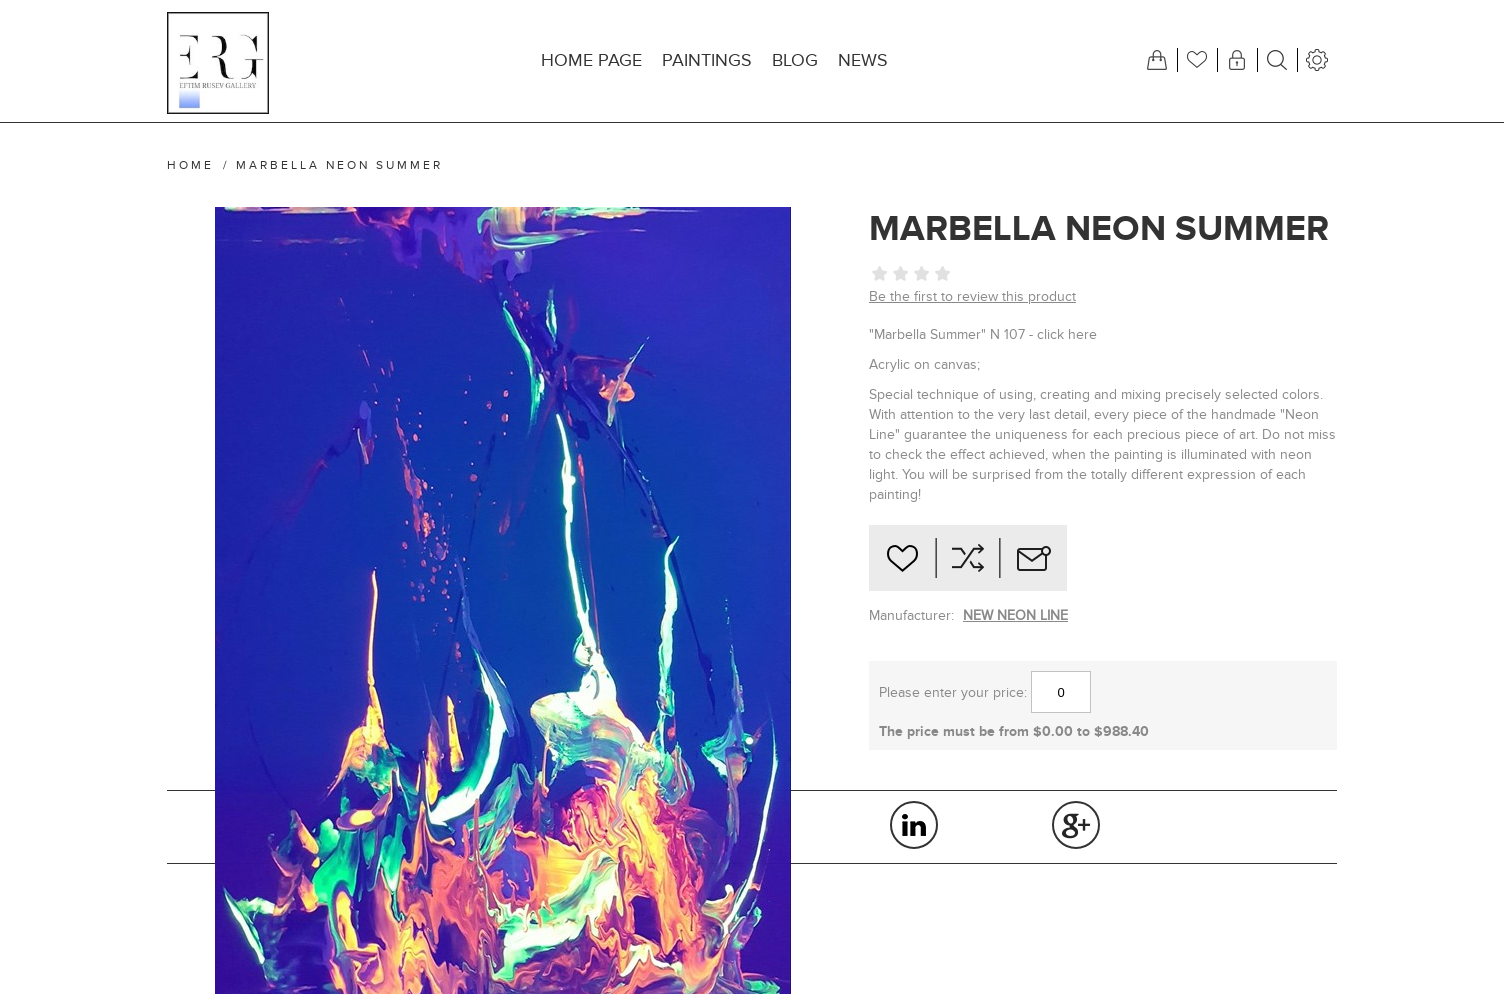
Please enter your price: (953, 692)
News (863, 60)
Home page (591, 60)
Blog (795, 60)
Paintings (707, 60)
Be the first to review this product (972, 296)
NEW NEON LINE (1015, 615)
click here (1067, 334)
